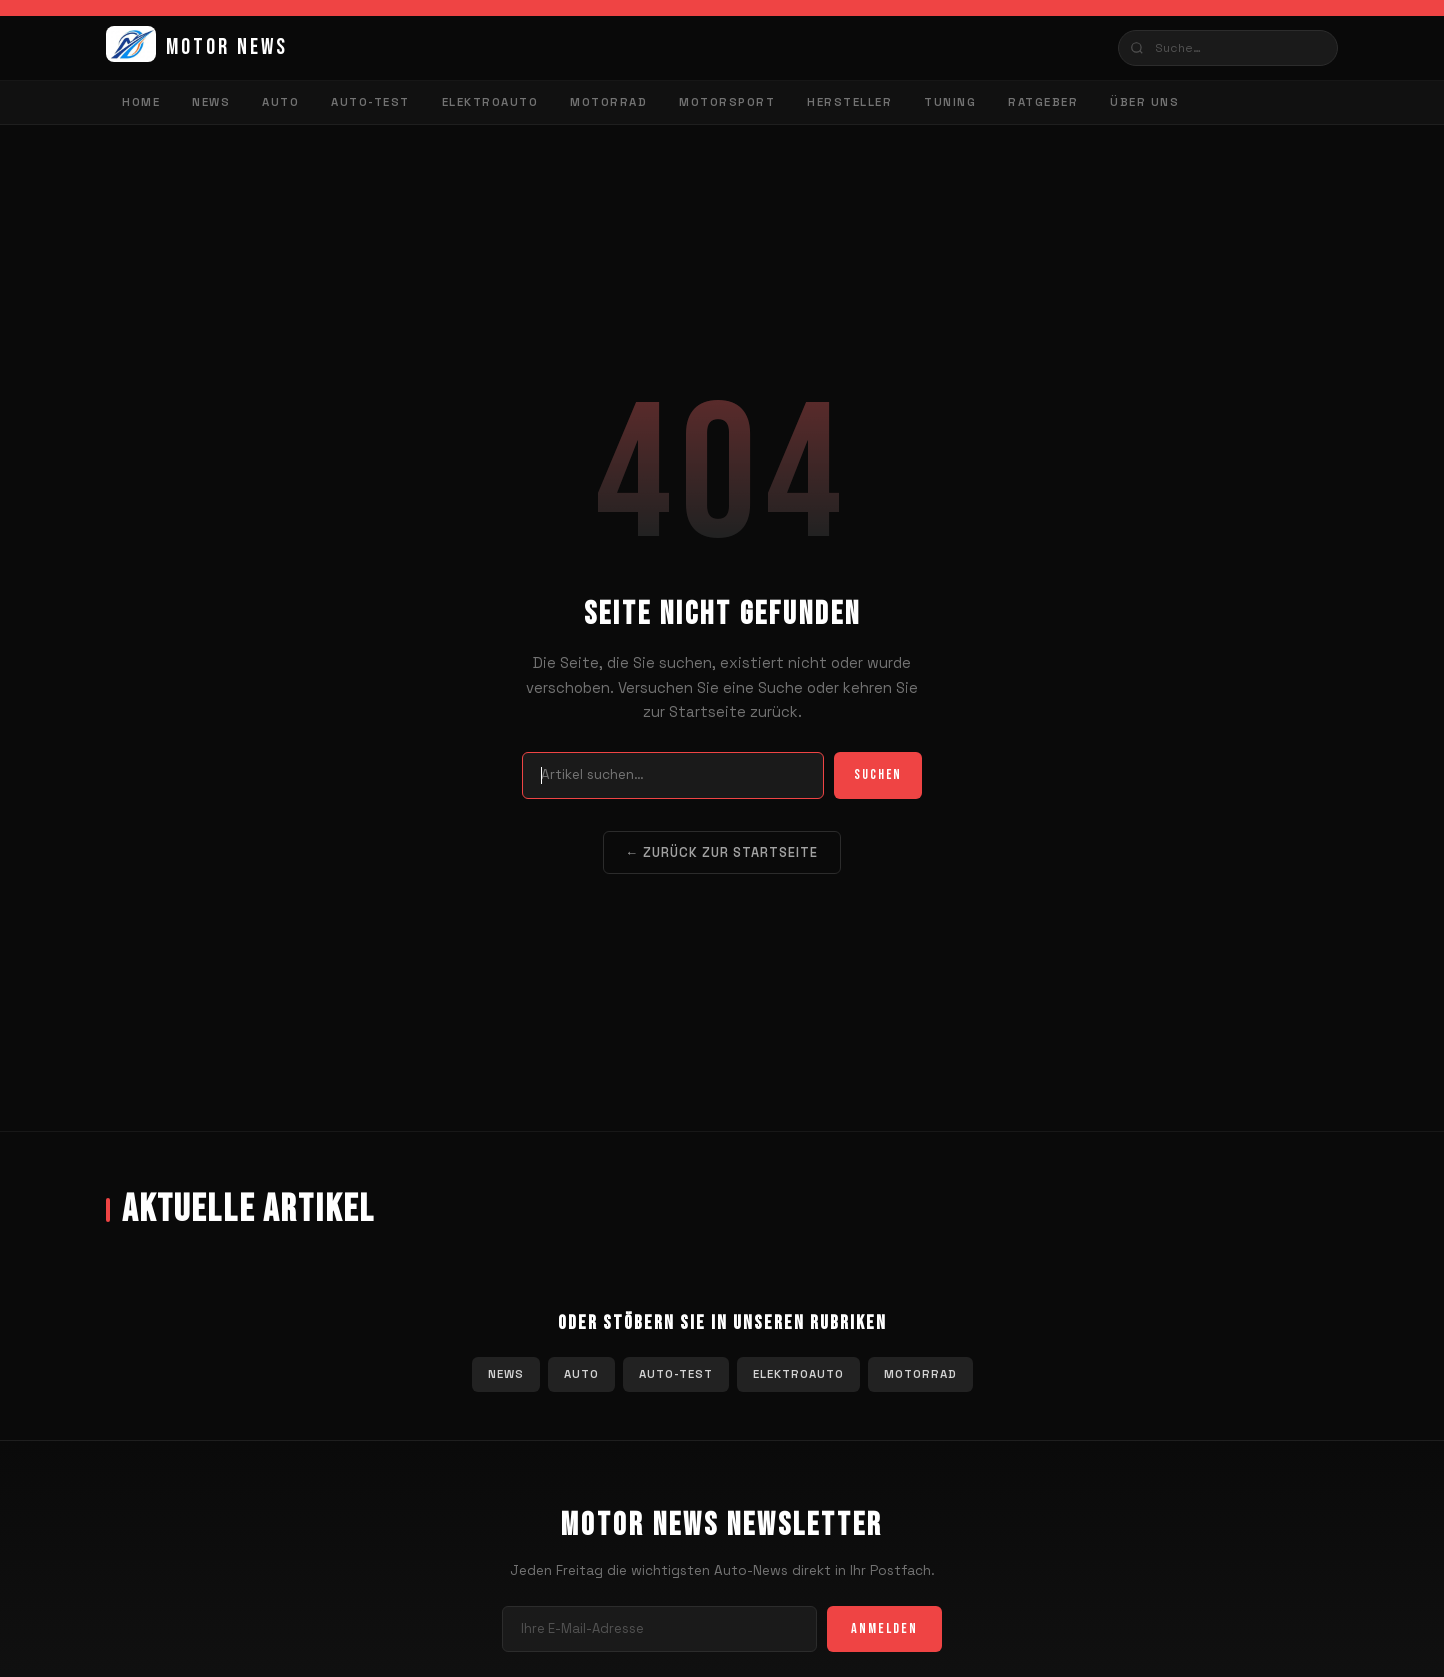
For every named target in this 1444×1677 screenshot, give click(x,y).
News (211, 102)
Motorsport (727, 102)
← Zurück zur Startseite (722, 852)
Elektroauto (490, 102)
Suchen (878, 775)
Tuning (950, 102)
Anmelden (884, 1628)
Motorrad (608, 102)
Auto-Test (370, 102)
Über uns (1144, 102)
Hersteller (849, 102)
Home (141, 102)
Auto (280, 102)
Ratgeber (1043, 102)
